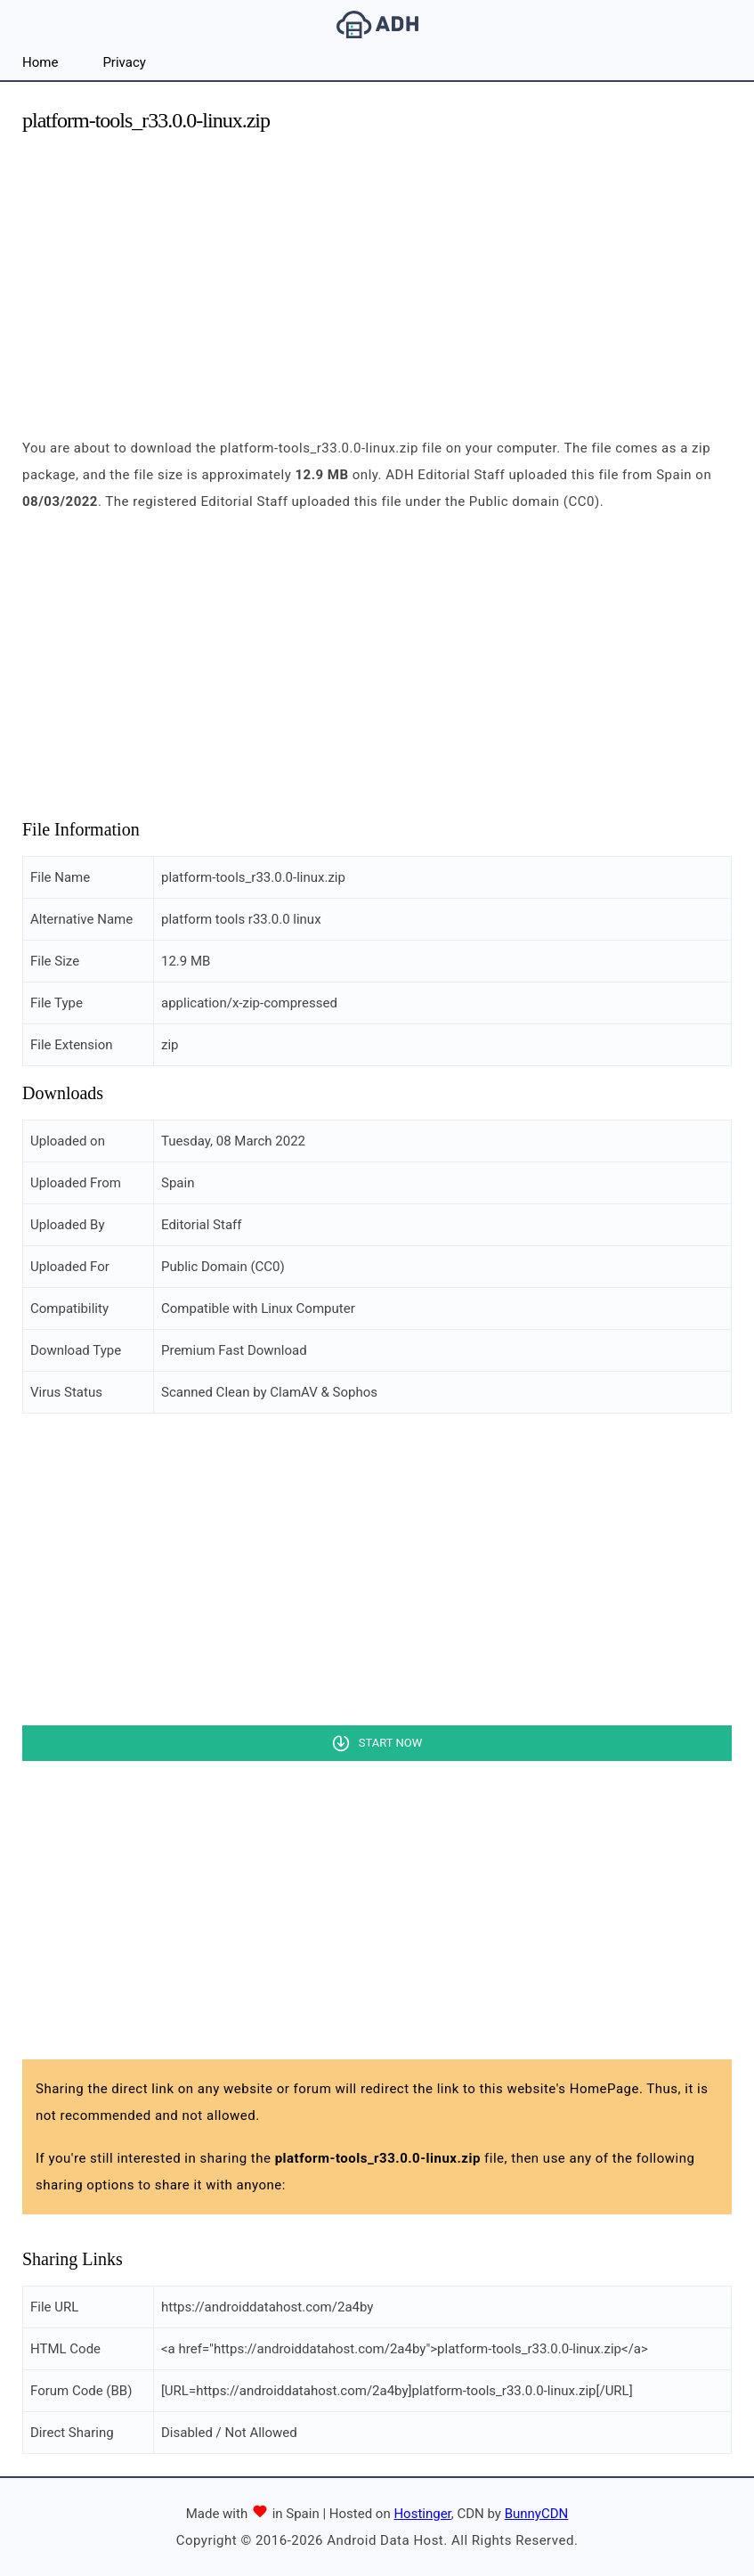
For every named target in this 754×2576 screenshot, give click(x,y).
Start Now (390, 1742)
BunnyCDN (537, 2514)
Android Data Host (377, 24)
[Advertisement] (377, 274)
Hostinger (421, 2514)
